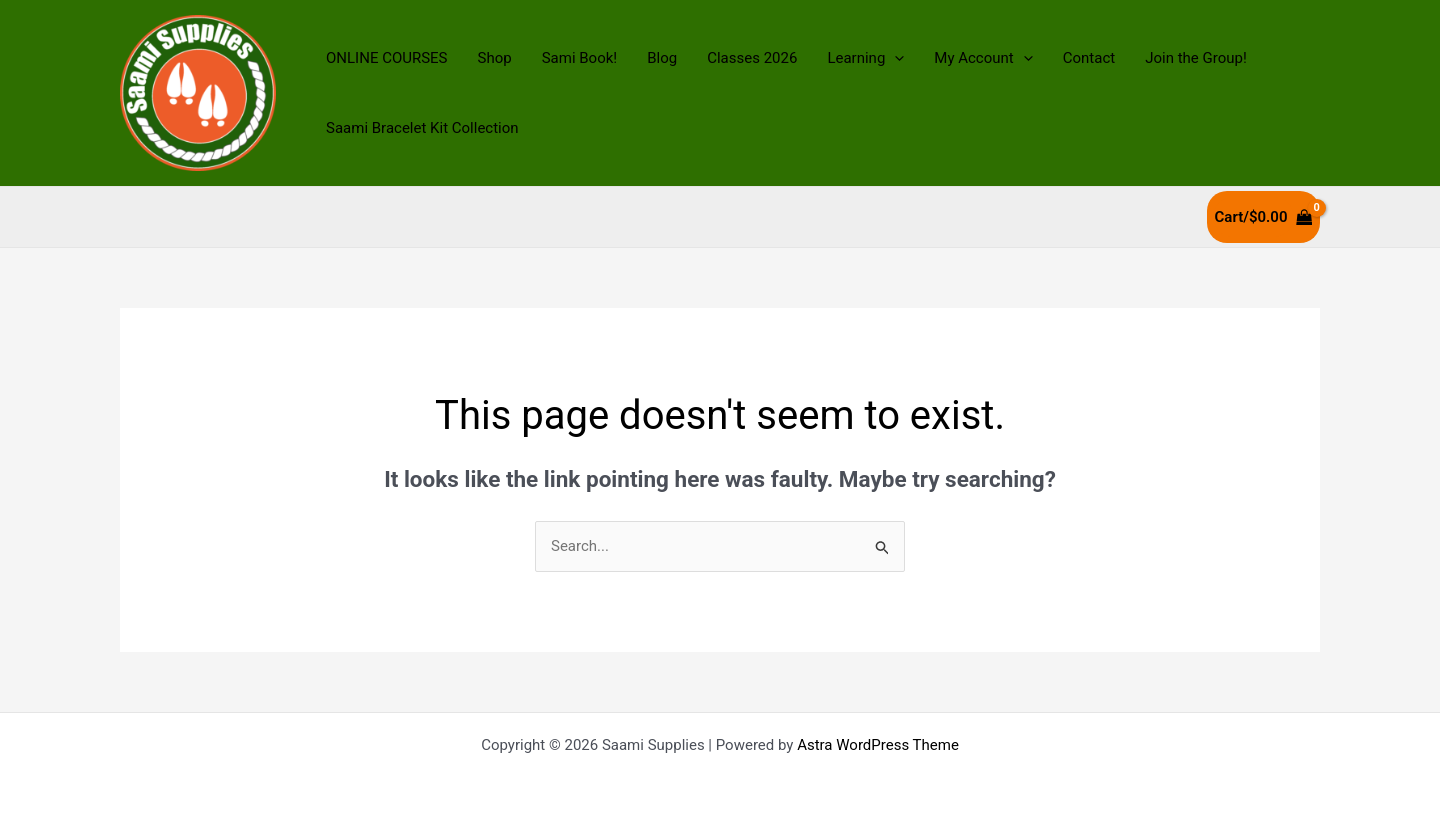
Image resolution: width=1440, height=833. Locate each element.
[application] (894, 58)
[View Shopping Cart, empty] (1263, 217)
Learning (865, 58)
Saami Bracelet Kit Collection (422, 128)
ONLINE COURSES (387, 58)
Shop (495, 58)
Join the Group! (1196, 58)
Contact (1089, 58)
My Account (983, 58)
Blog (662, 58)
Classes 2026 (752, 58)
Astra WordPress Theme (878, 745)
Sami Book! (580, 58)
